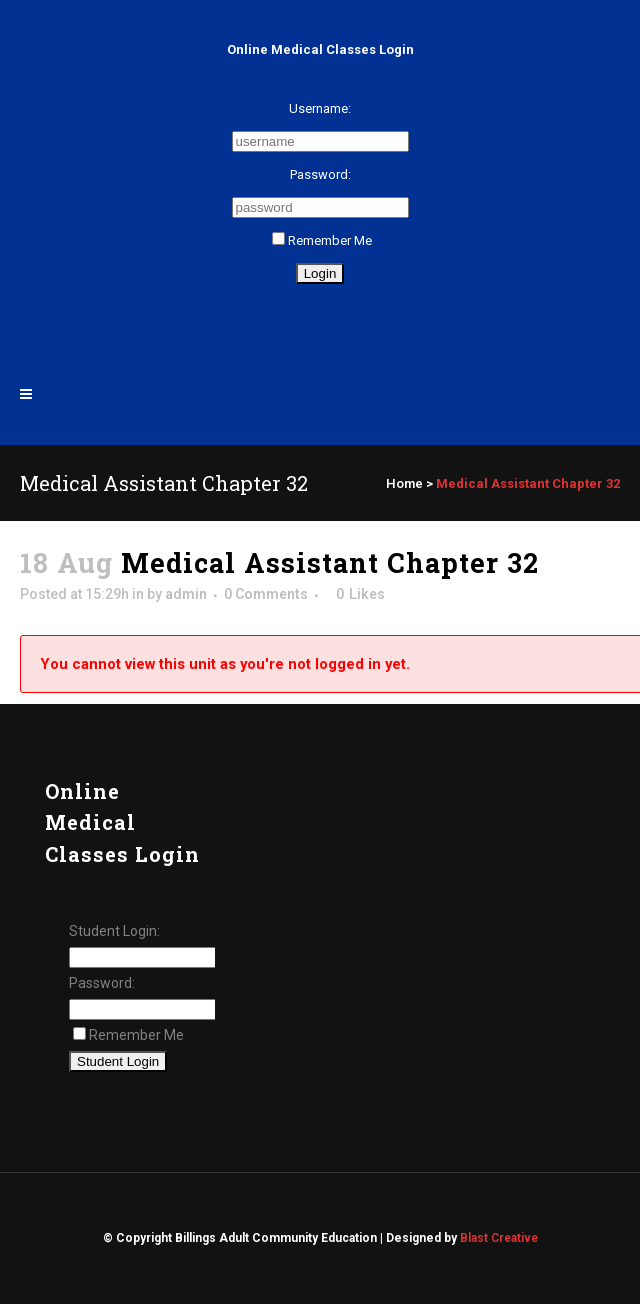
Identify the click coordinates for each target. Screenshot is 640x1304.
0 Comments (266, 594)
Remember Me (322, 240)
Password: (320, 174)
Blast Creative (499, 1238)
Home (404, 483)
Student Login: (114, 931)
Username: (320, 108)
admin (186, 594)
